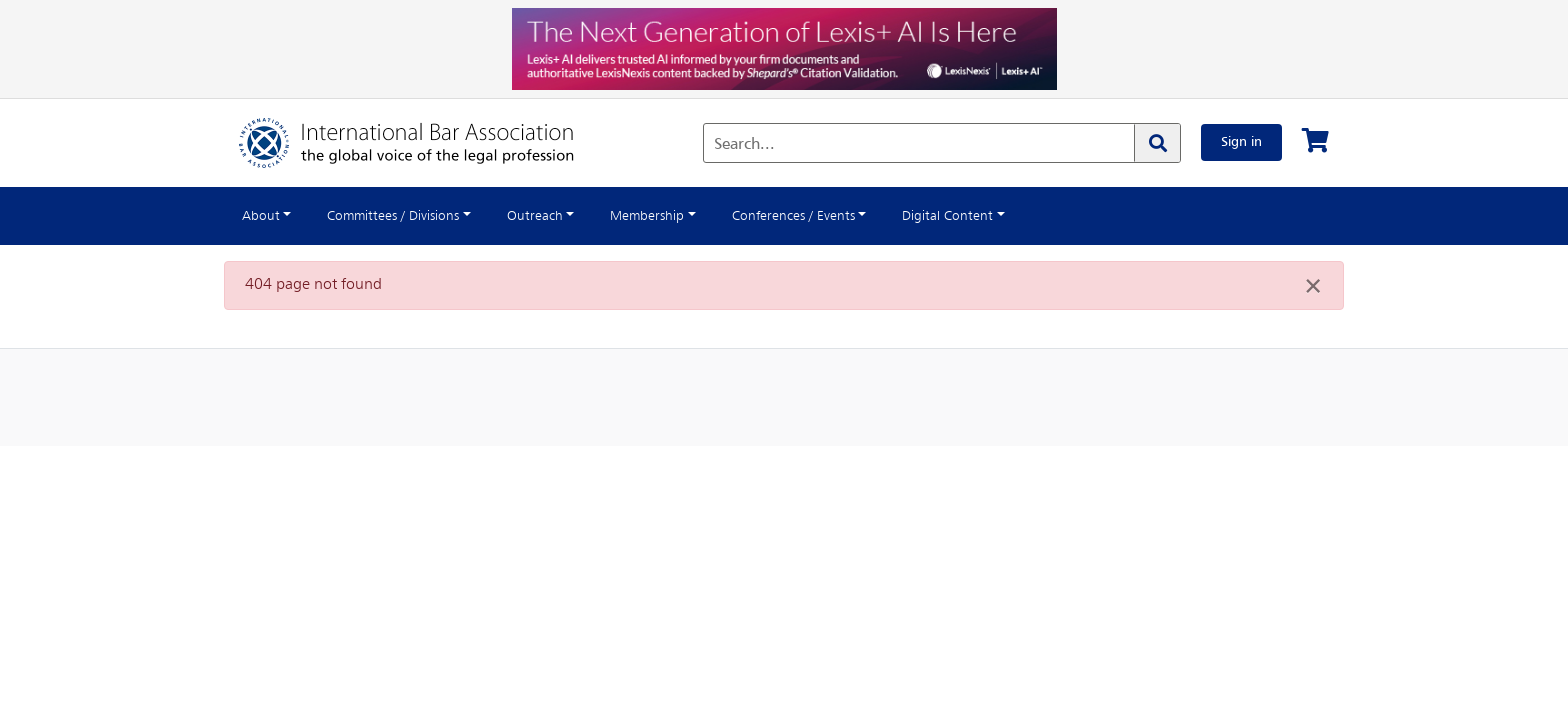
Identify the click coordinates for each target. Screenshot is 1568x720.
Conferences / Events (844, 216)
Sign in (1238, 142)
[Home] (426, 143)
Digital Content (1012, 216)
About (263, 216)
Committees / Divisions (408, 216)
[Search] (1150, 143)
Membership (684, 216)
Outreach (563, 216)
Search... (737, 145)
